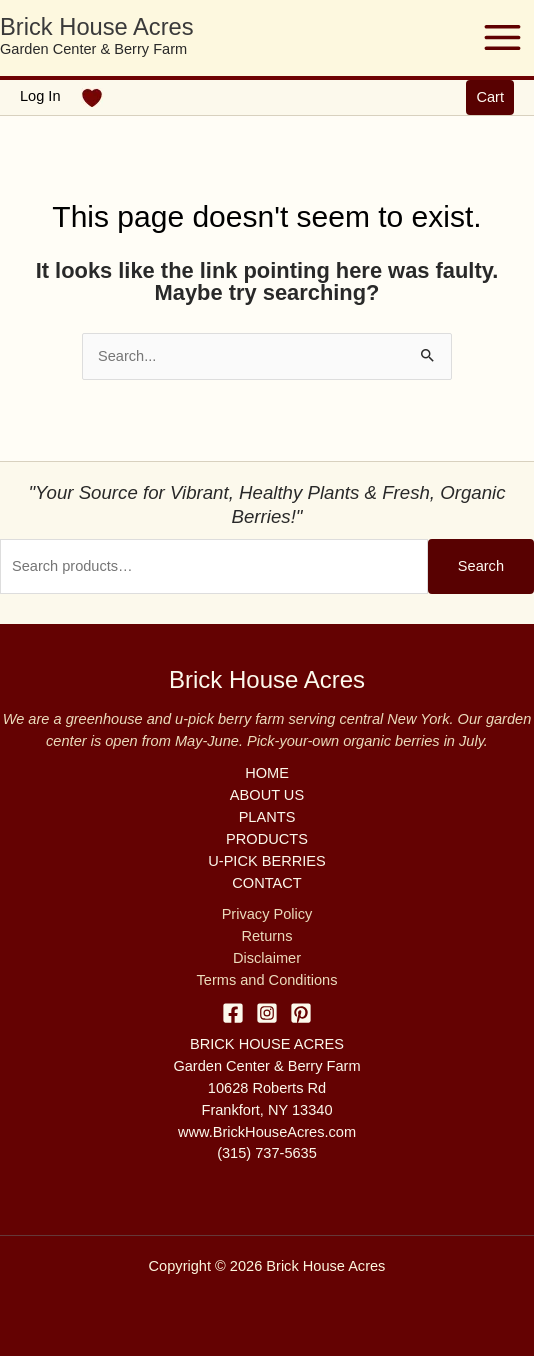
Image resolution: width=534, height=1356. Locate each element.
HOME (267, 773)
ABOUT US (267, 795)
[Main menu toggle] (502, 37)
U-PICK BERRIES (266, 861)
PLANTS (267, 817)
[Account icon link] (40, 97)
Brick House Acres (97, 27)
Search (481, 566)
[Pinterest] (301, 1013)
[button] (490, 97)
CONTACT (266, 883)
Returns (266, 936)
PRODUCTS (267, 839)
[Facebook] (233, 1013)
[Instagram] (267, 1013)
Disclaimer (267, 958)
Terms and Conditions (267, 980)
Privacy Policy (267, 914)
